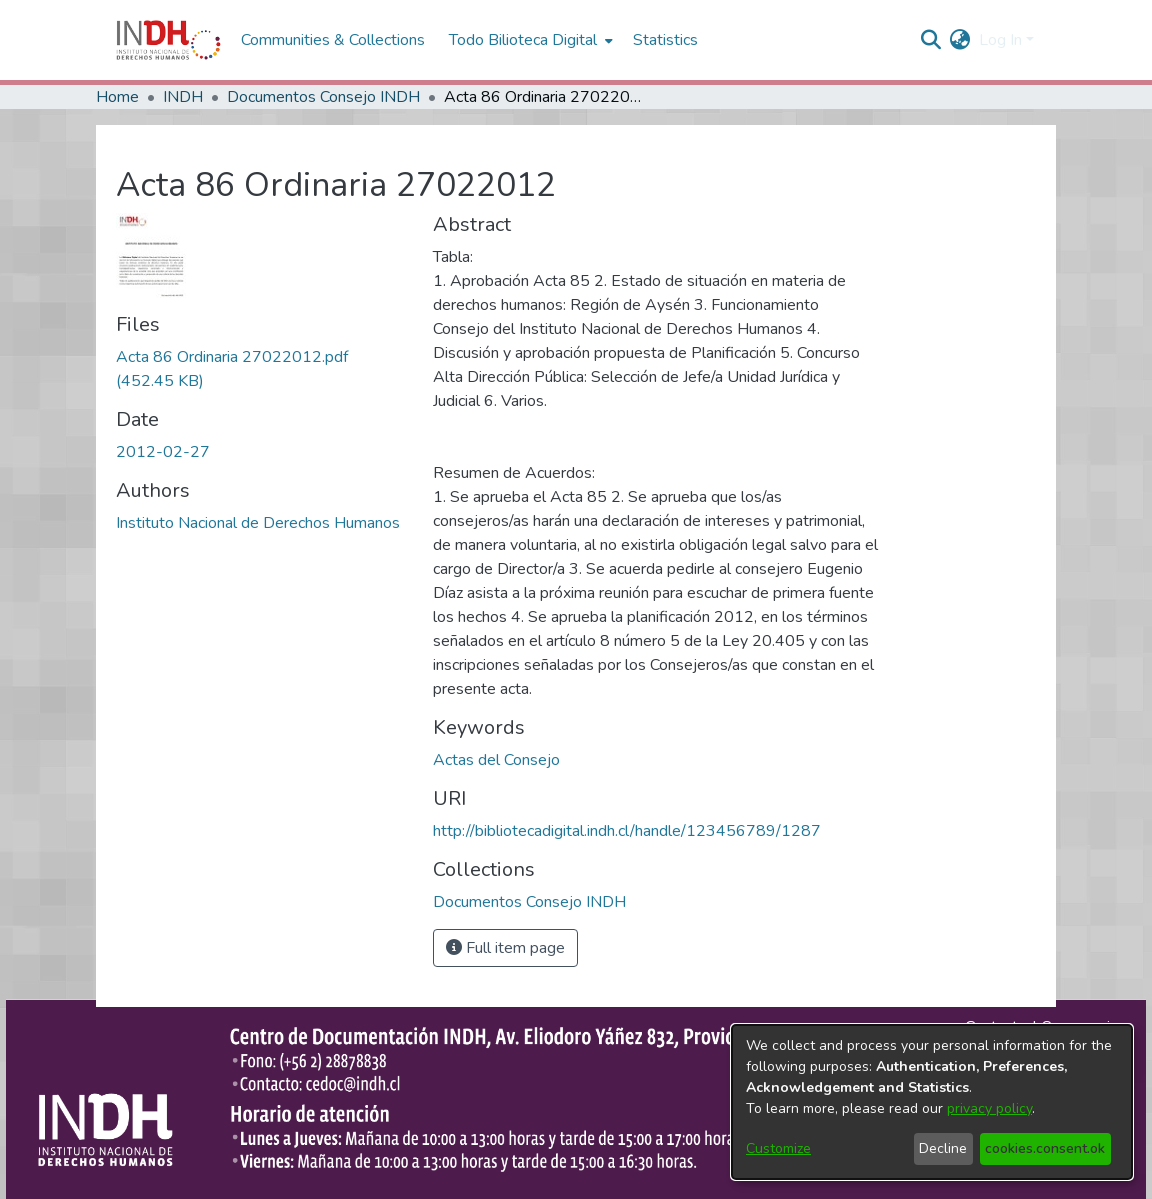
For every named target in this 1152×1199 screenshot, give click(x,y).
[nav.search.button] (931, 40)
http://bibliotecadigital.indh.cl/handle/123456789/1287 (627, 831)
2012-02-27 (163, 452)
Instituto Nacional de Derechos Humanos (258, 523)
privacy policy (989, 1108)
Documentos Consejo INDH (323, 97)
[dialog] (932, 1102)
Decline (943, 1148)
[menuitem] (960, 40)
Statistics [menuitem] (665, 40)
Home (117, 97)
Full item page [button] (505, 948)
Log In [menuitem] (1000, 40)
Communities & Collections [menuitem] (333, 40)
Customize (778, 1148)
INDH (183, 97)
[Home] (168, 40)
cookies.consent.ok (1045, 1148)
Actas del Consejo (496, 760)
